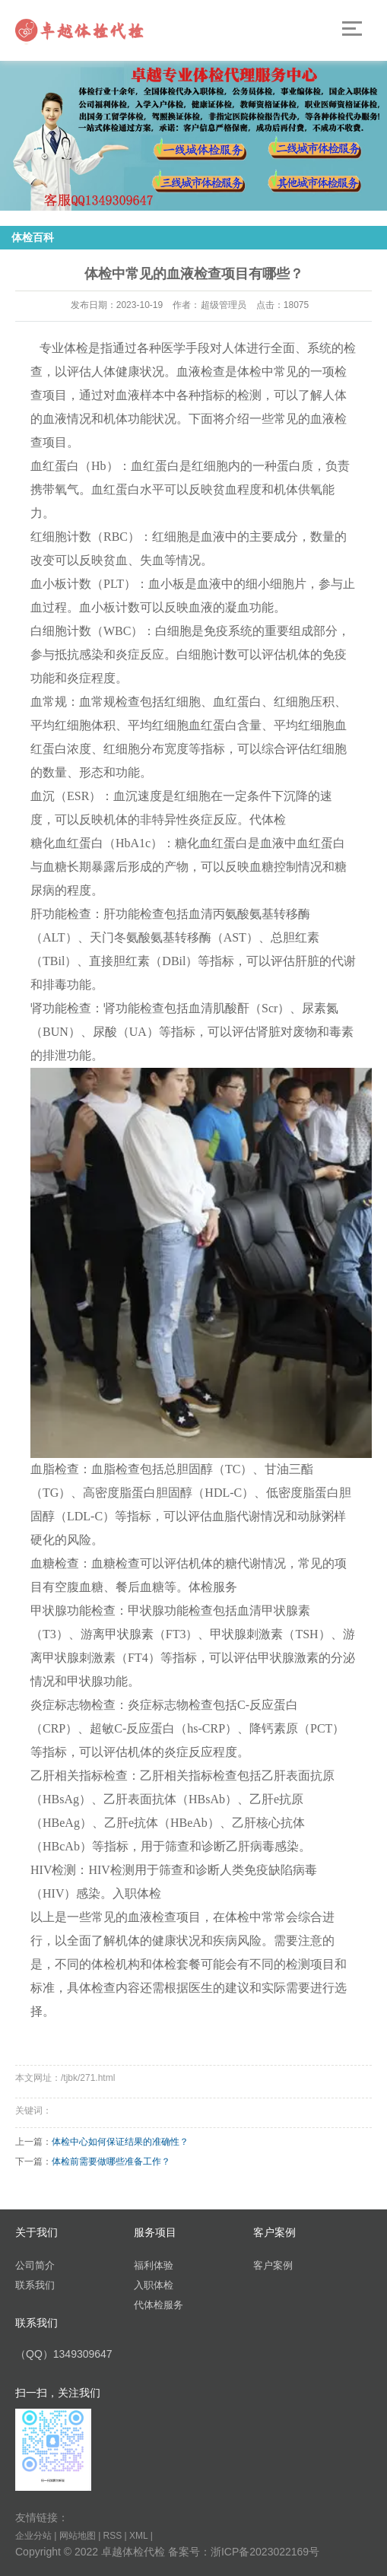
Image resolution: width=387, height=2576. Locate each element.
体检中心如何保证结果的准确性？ (120, 2141)
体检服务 (213, 1586)
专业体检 (64, 347)
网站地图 (77, 2535)
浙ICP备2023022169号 (265, 2552)
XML (138, 2535)
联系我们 (35, 2285)
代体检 (267, 819)
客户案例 (273, 2265)
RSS (112, 2535)
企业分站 (33, 2535)
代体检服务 (158, 2305)
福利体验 (153, 2265)
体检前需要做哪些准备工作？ (111, 2161)
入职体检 (137, 1893)
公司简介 (35, 2265)
